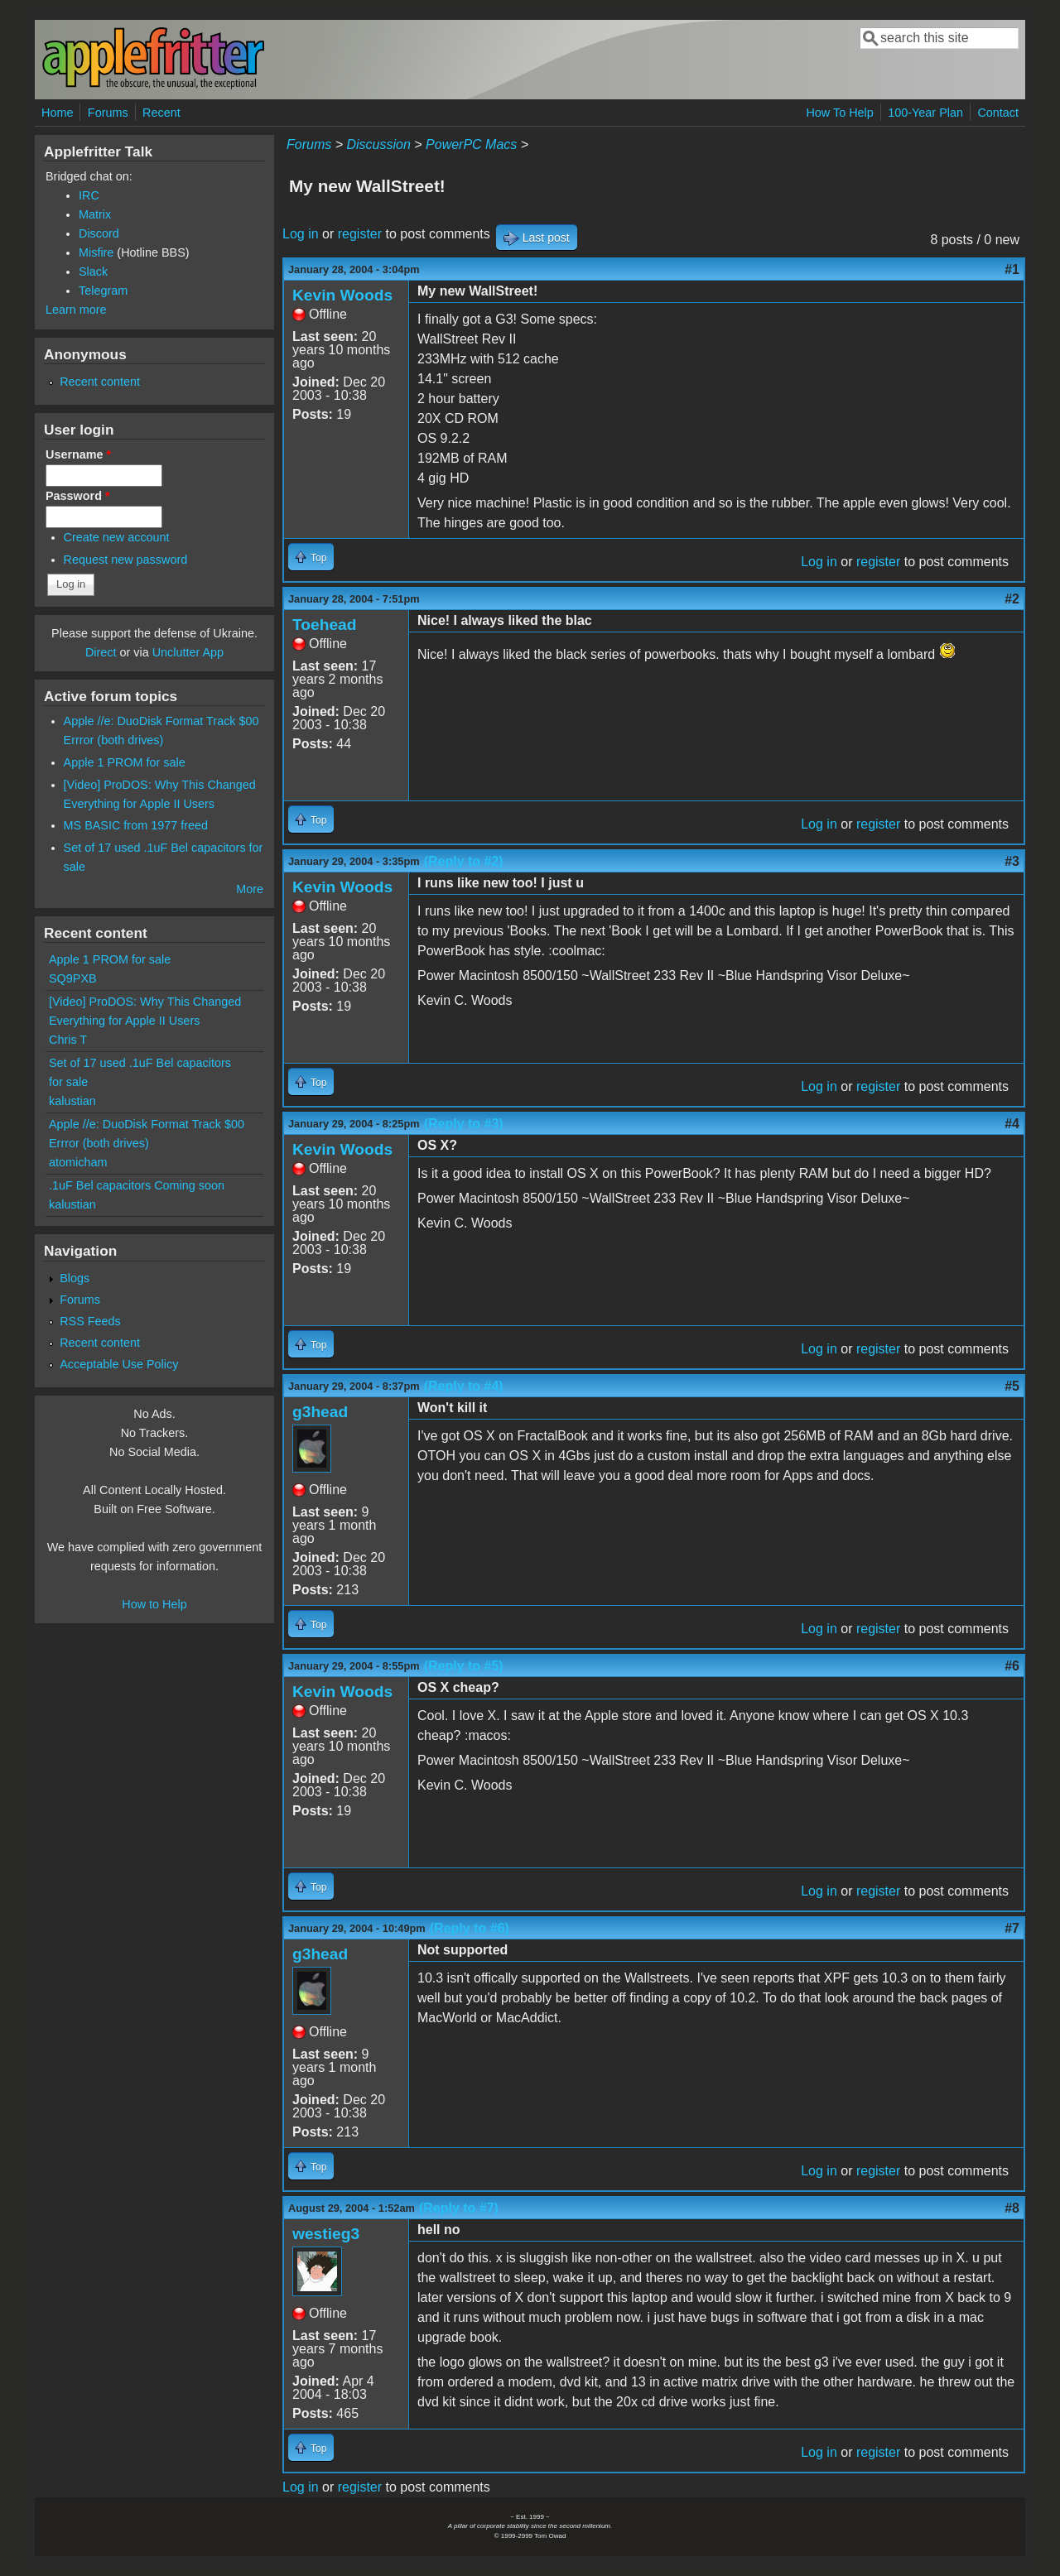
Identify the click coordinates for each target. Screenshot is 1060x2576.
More (249, 889)
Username (78, 454)
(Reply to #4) (464, 1386)
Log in (300, 234)
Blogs (74, 1278)
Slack (93, 271)
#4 (1012, 1124)
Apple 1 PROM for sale (125, 762)
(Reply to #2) (464, 861)
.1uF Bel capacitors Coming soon (136, 1185)
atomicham (78, 1162)
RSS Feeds (90, 1321)
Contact (998, 112)
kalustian (72, 1101)
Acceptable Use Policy (119, 1364)
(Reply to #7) (459, 2208)
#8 (1012, 2208)
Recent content (100, 381)
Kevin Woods (342, 295)
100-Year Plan (925, 112)
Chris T (68, 1039)
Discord (99, 233)
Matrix (95, 214)
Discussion (378, 144)
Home (57, 112)
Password (78, 495)
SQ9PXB (73, 978)
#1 (1012, 269)
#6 (1012, 1666)
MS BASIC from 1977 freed (136, 825)
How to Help (154, 1604)
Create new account (117, 537)
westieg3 (325, 2233)
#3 (1012, 861)
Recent (161, 112)
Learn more (76, 309)
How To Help (839, 112)
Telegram (103, 290)
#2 (1012, 599)
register (360, 234)
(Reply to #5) (464, 1666)
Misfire (96, 252)
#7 (1012, 1928)
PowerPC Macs (471, 144)
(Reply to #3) (464, 1124)
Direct (101, 652)
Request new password (126, 559)
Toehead (324, 624)
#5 (1012, 1386)
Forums (108, 112)
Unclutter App (188, 652)
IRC (89, 195)
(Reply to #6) (469, 1928)
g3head (320, 1411)
